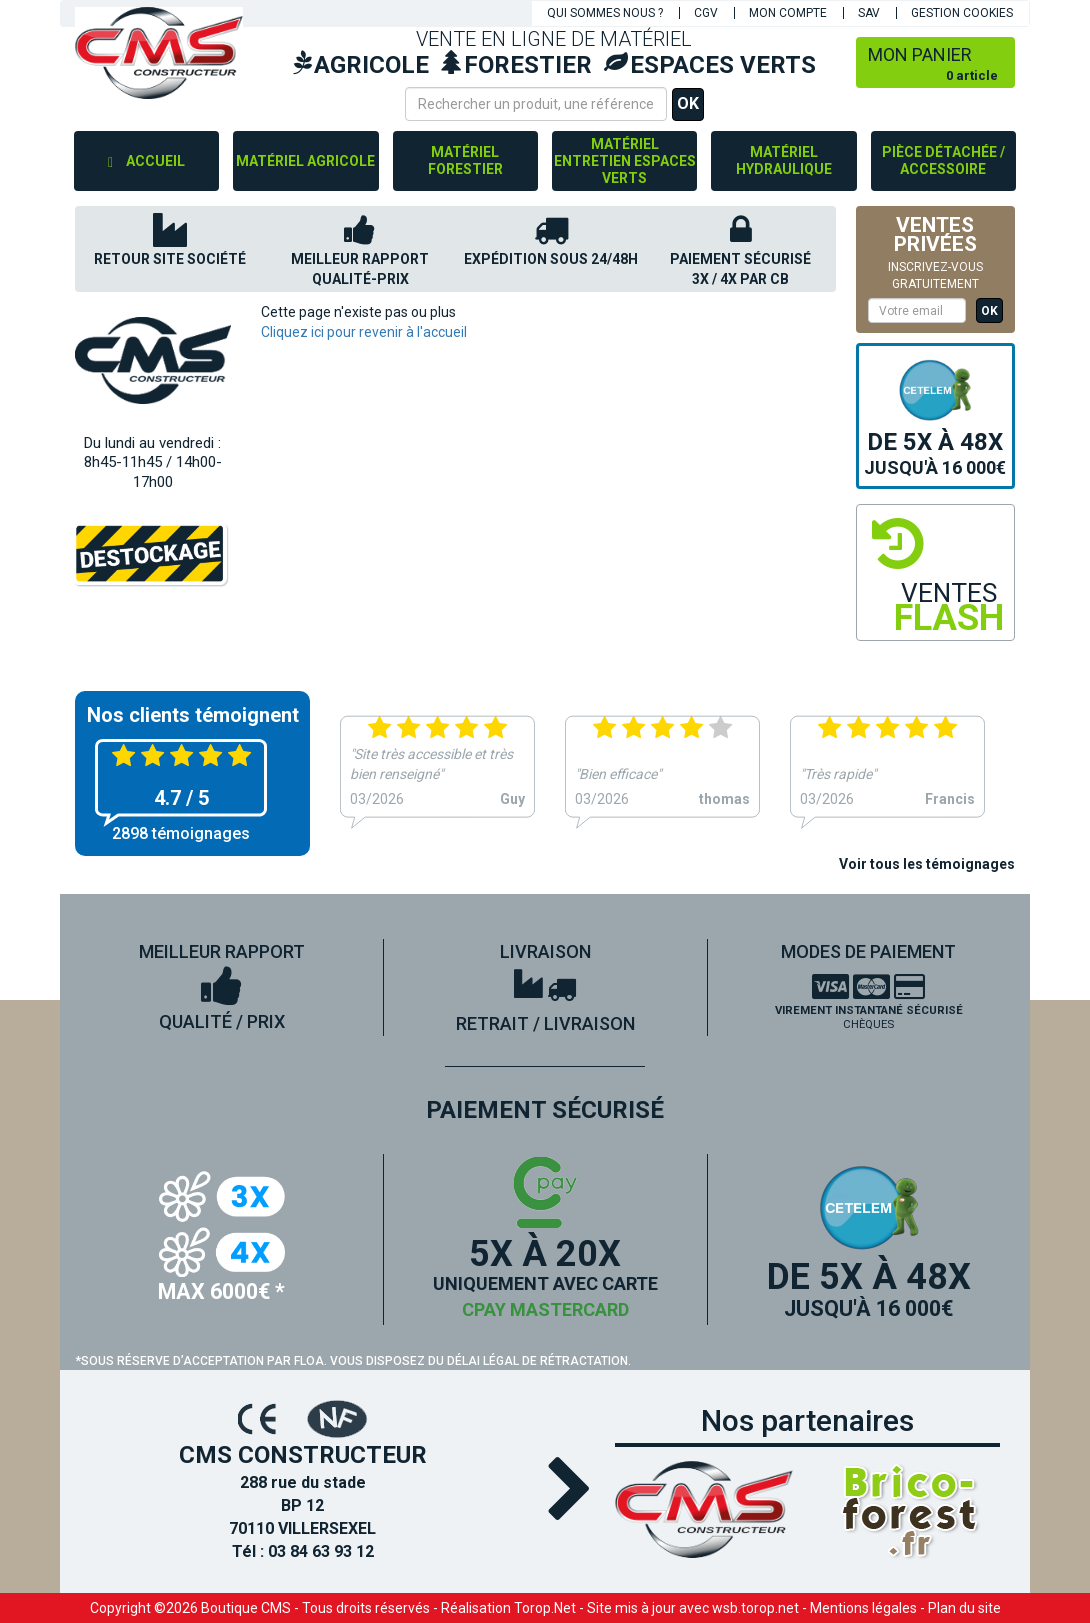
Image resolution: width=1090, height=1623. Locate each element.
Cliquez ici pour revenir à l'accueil (364, 332)
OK (688, 103)
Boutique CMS (246, 1608)
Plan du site (964, 1608)
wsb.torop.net (755, 1608)
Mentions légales (863, 1608)
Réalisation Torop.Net (508, 1608)
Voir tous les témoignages (927, 864)
